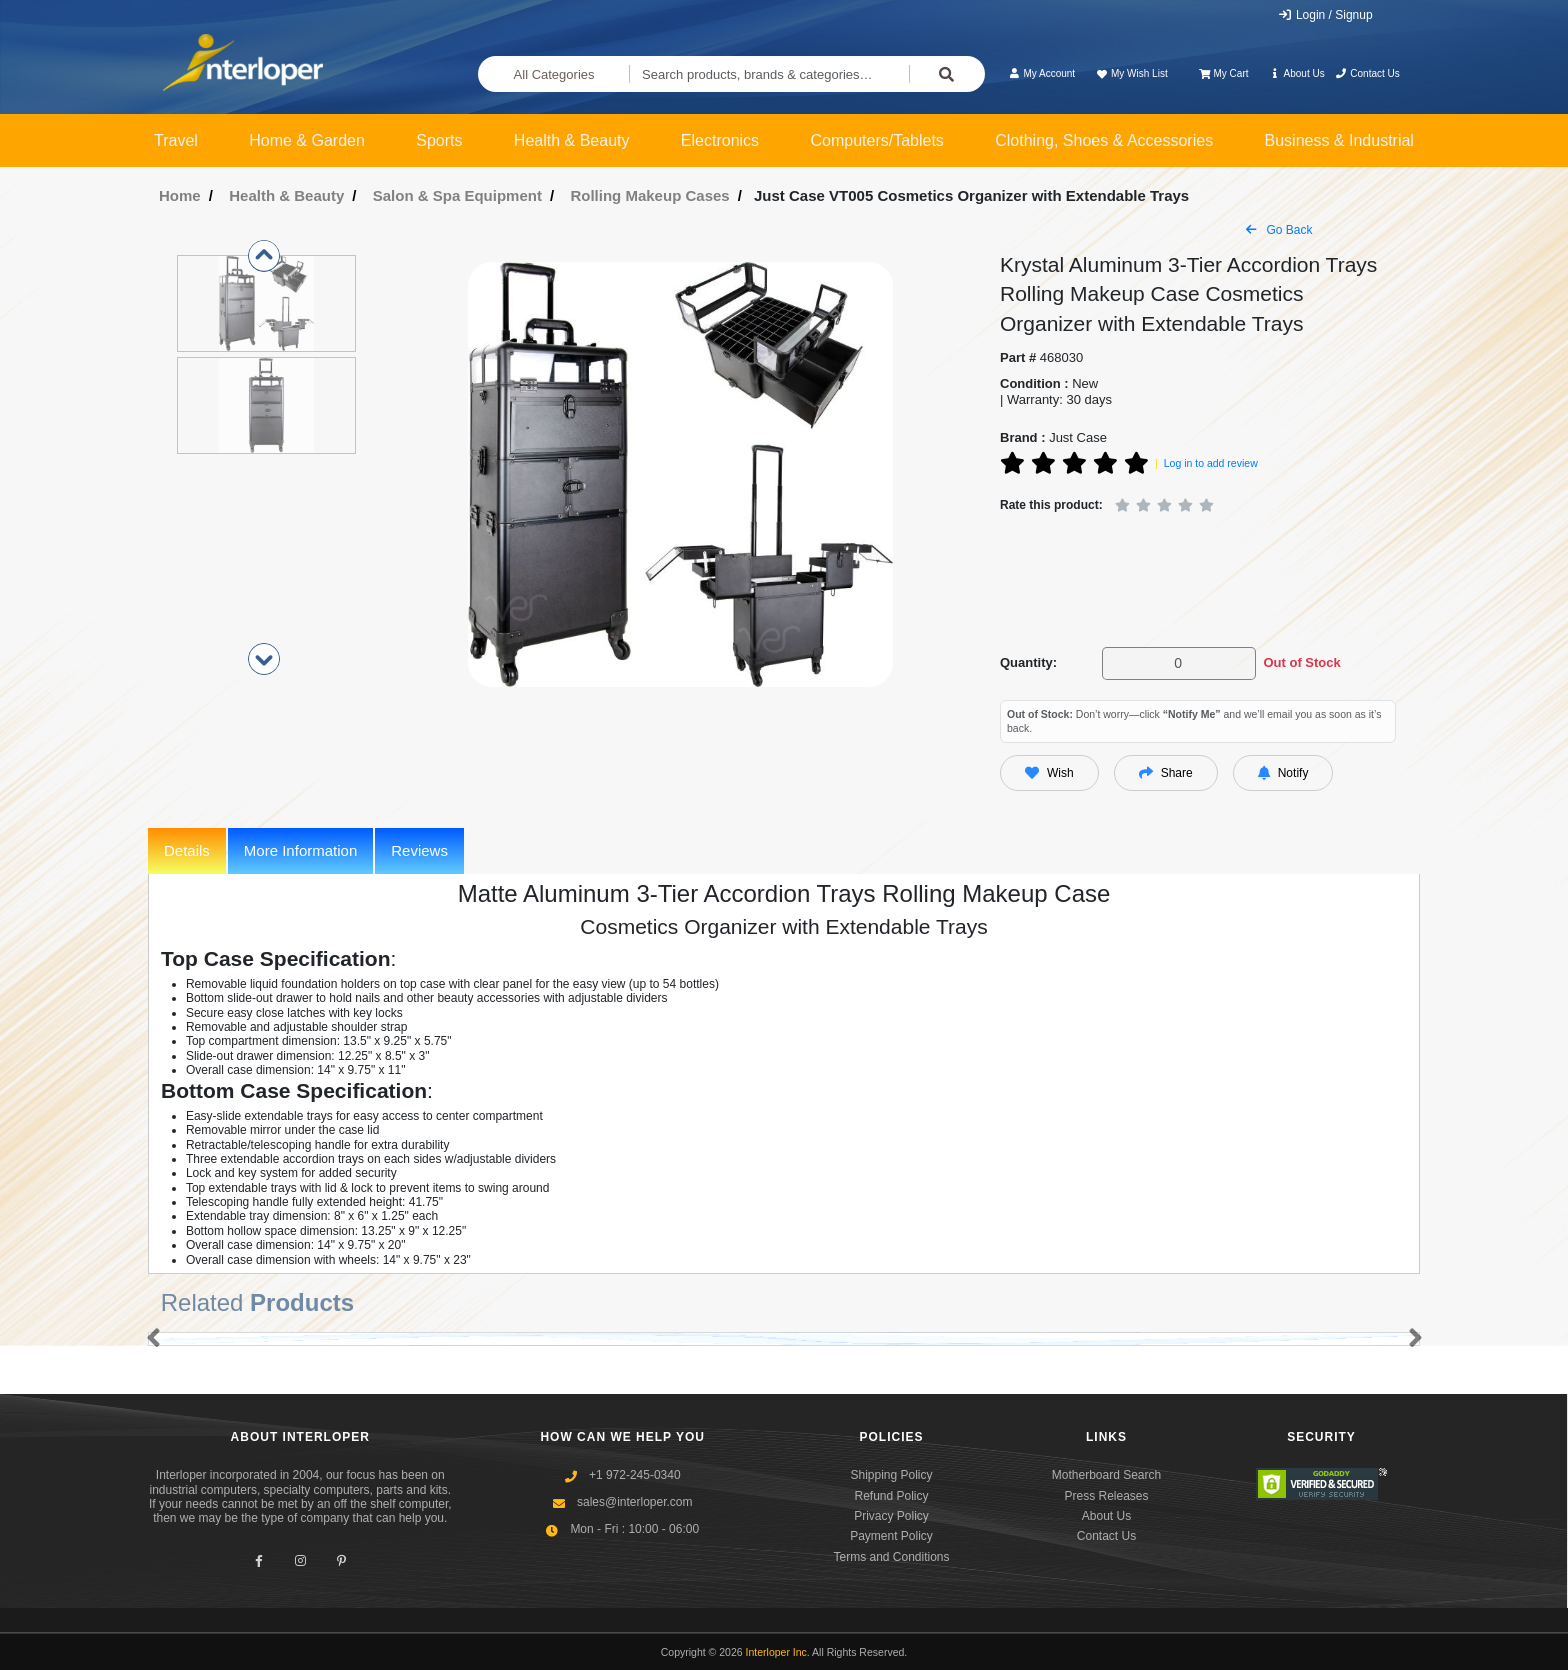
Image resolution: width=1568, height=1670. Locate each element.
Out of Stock (1301, 662)
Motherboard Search (1106, 1475)
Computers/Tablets (876, 140)
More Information (300, 850)
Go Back (1279, 230)
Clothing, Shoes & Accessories (1104, 140)
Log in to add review (1211, 463)
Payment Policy (891, 1536)
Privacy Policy (891, 1516)
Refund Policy (891, 1496)
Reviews (419, 850)
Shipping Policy (891, 1475)
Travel (176, 140)
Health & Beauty (572, 140)
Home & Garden (307, 140)
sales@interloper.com (635, 1502)
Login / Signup (1325, 15)
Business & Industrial (1339, 140)
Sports (439, 140)
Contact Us (1367, 73)
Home (180, 195)
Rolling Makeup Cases (649, 195)
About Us (1297, 73)
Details (187, 850)
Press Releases (1106, 1496)
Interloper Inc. (778, 1652)
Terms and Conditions (891, 1557)
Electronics (720, 140)
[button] (149, 1339)
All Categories (554, 74)
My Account (1041, 73)
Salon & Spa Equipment (457, 195)
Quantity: (1028, 662)
